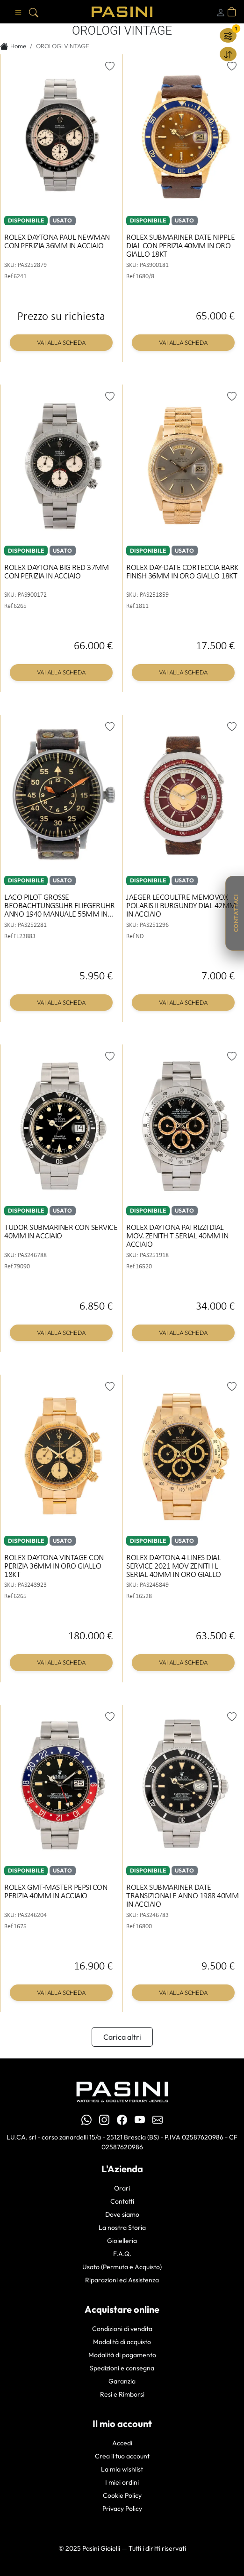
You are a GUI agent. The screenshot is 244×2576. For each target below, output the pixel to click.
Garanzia (122, 2381)
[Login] (220, 12)
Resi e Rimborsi (122, 2394)
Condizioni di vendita (122, 2328)
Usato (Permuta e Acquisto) (122, 2267)
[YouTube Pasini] (140, 2119)
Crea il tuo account (122, 2456)
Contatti (122, 2201)
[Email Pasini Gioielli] (157, 2119)
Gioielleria (122, 2240)
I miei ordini (122, 2482)
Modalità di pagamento (122, 2355)
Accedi (122, 2443)
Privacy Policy (122, 2508)
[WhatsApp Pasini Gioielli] (86, 2119)
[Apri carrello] (232, 11)
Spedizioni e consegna (122, 2368)
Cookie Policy (122, 2495)
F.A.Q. (122, 2254)
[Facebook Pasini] (122, 2119)
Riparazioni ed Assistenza (122, 2280)
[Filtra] (228, 35)
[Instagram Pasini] (104, 2119)
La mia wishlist (122, 2469)
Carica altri (122, 2037)
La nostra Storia (122, 2227)
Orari (122, 2188)
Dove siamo (122, 2214)
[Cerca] (33, 11)
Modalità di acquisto (122, 2342)
